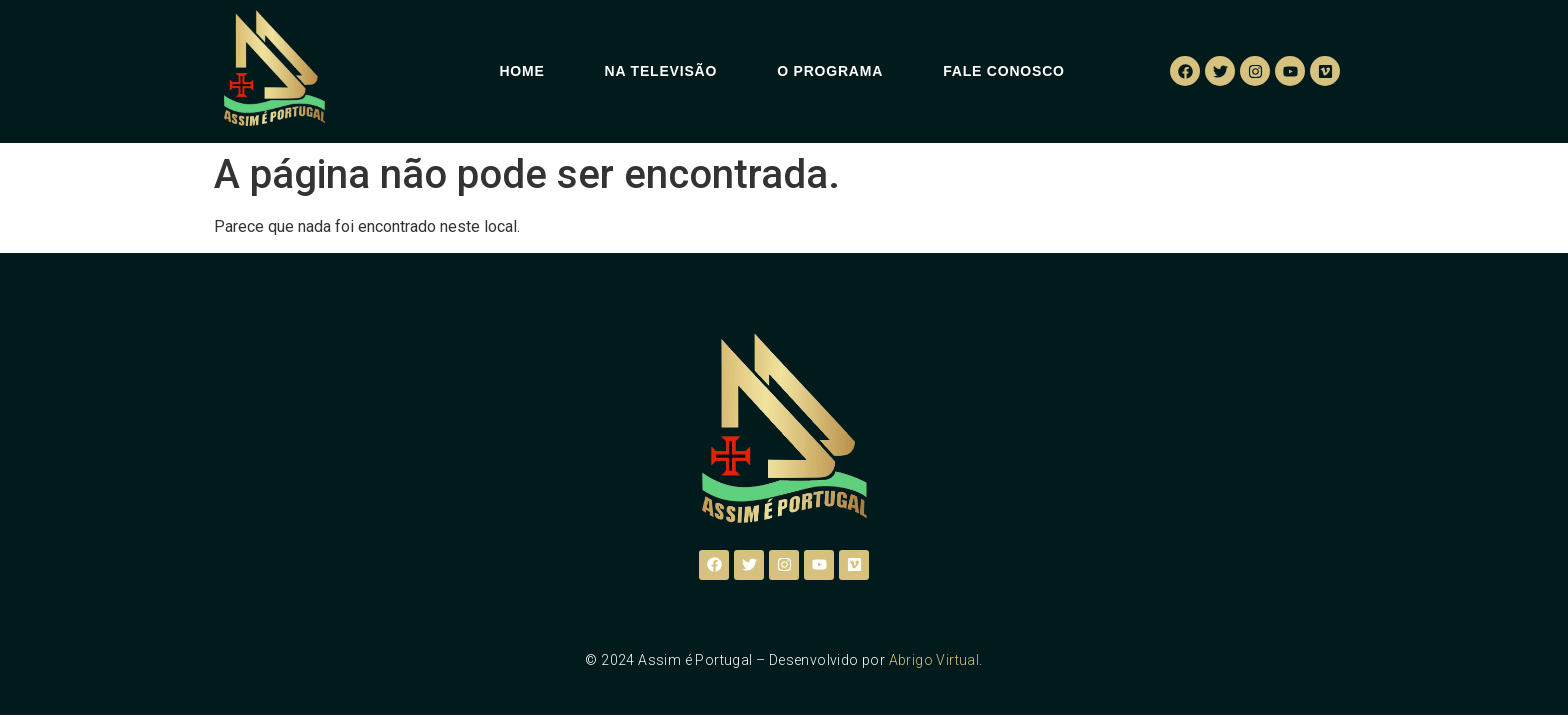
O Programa (830, 71)
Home (521, 71)
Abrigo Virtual (934, 660)
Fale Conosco (1004, 71)
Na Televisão (661, 71)
